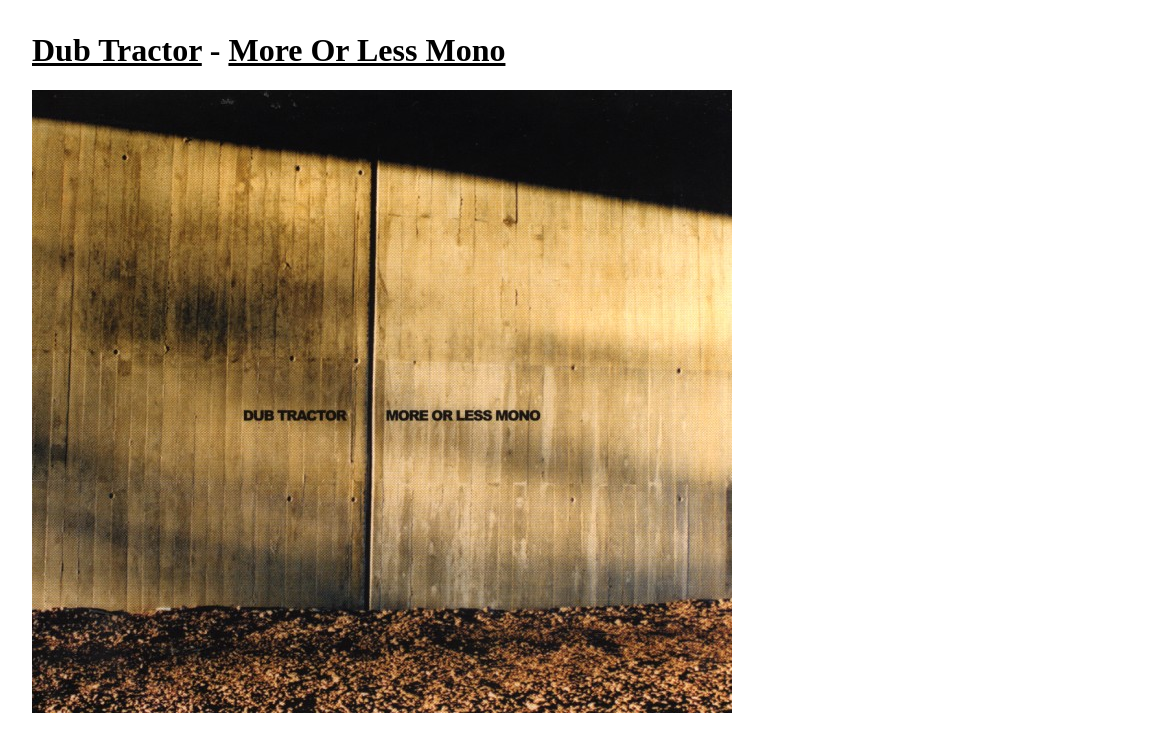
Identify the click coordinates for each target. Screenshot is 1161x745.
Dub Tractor (117, 50)
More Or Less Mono (366, 50)
